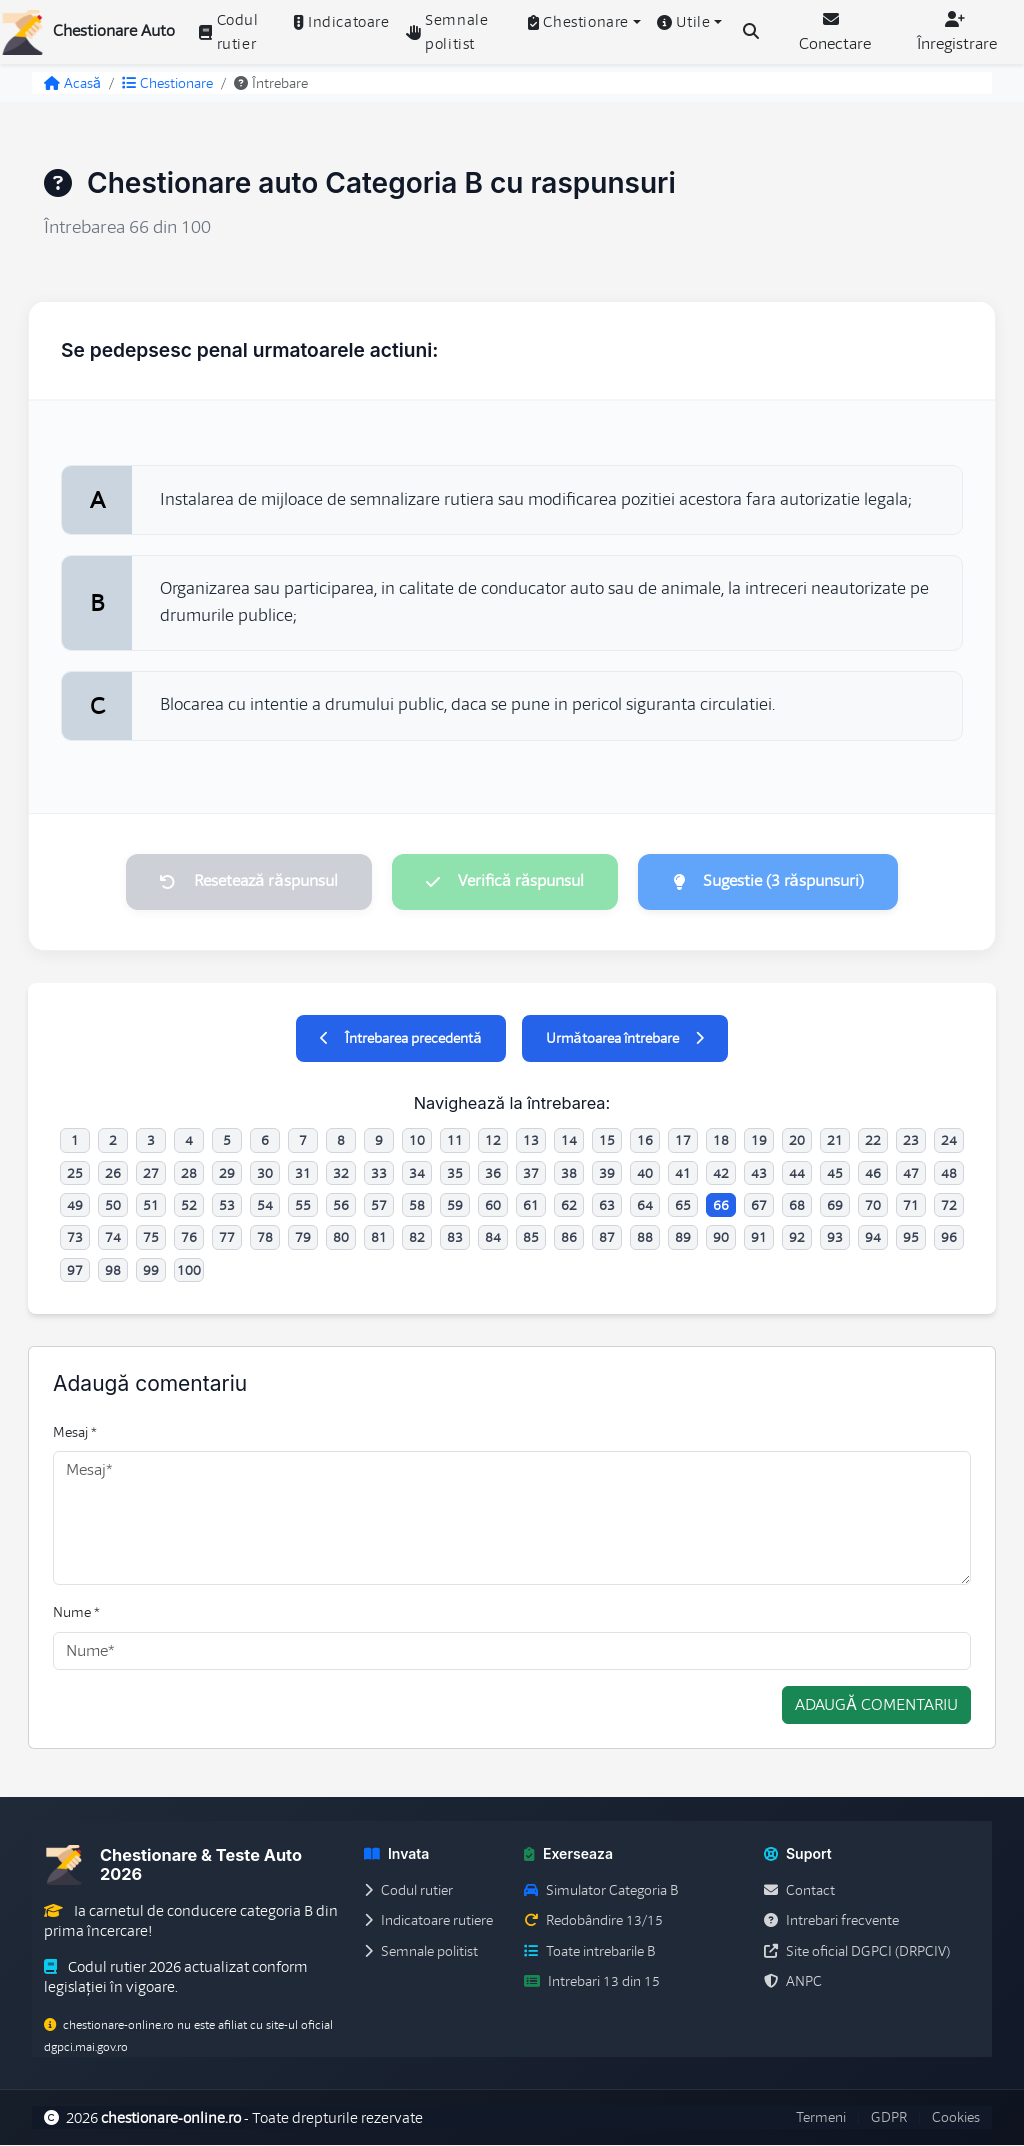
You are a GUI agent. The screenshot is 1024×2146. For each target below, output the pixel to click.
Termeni (821, 2119)
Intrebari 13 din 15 (592, 1982)
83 (455, 1239)
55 (303, 1206)
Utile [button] (684, 22)
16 (645, 1141)
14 (569, 1141)
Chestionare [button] (578, 22)
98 (113, 1271)
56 (341, 1206)
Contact (799, 1891)
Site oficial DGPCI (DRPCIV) (857, 1952)
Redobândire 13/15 (593, 1921)
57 (379, 1206)
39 (607, 1174)
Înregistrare (957, 32)
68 (797, 1206)
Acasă (72, 83)
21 (835, 1141)
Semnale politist (447, 32)
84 (493, 1239)
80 (341, 1239)
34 (417, 1174)
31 (303, 1174)
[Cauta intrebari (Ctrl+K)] (751, 32)
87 (607, 1239)
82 (417, 1239)
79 (303, 1239)
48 (949, 1174)
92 (797, 1239)
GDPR (889, 2119)
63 (607, 1206)
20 (797, 1141)
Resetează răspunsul (245, 882)
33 (379, 1174)
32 (341, 1174)
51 (151, 1206)
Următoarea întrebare (625, 1039)
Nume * (76, 1613)
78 (265, 1239)
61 (531, 1206)
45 (835, 1174)
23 (911, 1141)
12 (493, 1141)
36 (493, 1174)
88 (645, 1239)
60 (493, 1206)
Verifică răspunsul (505, 882)
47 (911, 1174)
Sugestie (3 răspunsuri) (771, 882)
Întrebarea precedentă (400, 1039)
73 (75, 1239)
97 (75, 1271)
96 (949, 1239)
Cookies (956, 2119)
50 (113, 1206)
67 (759, 1206)
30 (265, 1174)
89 (683, 1239)
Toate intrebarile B (589, 1952)
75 (151, 1239)
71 (911, 1206)
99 (151, 1271)
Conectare (835, 32)
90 (721, 1239)
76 (189, 1239)
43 (759, 1174)
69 (835, 1206)
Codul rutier (229, 32)
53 (227, 1206)
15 (607, 1141)
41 (683, 1174)
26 (113, 1174)
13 (531, 1141)
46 (873, 1174)
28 (189, 1174)
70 (873, 1206)
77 (227, 1239)
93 (835, 1239)
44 (797, 1174)
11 (455, 1141)
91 (759, 1239)
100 (189, 1271)
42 (721, 1174)
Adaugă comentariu (876, 1706)
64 (645, 1206)
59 (455, 1206)
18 (721, 1141)
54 (265, 1206)
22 (873, 1141)
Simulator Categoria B (601, 1891)
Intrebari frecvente (831, 1921)
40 (645, 1174)
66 (721, 1206)
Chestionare (167, 83)
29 (227, 1174)
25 (75, 1174)
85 (531, 1239)
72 (949, 1206)
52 (189, 1206)
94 (873, 1239)
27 (151, 1174)
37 (531, 1174)
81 (379, 1239)
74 (113, 1239)
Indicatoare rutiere (428, 1921)
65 (683, 1206)
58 (417, 1206)
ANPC (793, 1982)
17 (683, 1141)
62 (569, 1206)
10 (417, 1141)
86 (569, 1239)
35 (455, 1174)
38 (569, 1174)
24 (949, 1141)
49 (75, 1206)
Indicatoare (341, 22)
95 (911, 1239)
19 (759, 1141)
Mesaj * (75, 1433)
